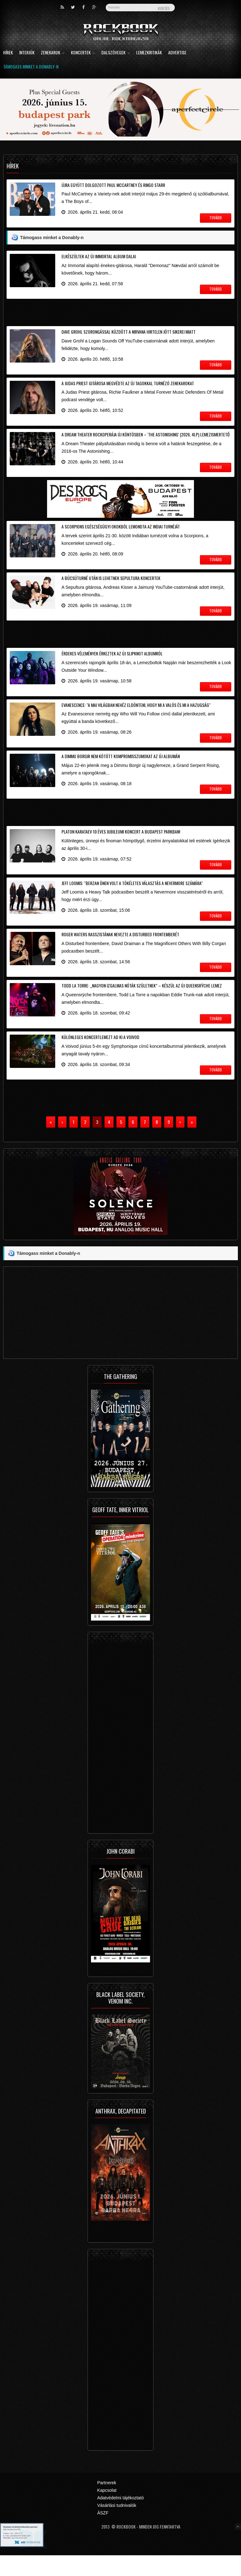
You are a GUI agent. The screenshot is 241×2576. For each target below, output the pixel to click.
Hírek (8, 53)
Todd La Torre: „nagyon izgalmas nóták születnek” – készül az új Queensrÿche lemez (142, 1003)
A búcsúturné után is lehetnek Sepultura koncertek (111, 586)
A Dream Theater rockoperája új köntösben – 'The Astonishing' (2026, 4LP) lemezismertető (146, 440)
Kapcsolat (106, 2511)
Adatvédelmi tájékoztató (120, 2518)
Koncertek (83, 53)
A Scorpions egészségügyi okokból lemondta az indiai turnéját (121, 533)
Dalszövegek (115, 53)
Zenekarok (53, 53)
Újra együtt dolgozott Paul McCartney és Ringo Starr (113, 185)
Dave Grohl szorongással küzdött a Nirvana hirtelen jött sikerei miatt (128, 334)
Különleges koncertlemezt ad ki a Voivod (100, 1056)
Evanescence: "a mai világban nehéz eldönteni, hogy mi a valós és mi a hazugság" (136, 716)
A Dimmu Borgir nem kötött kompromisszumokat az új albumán (121, 768)
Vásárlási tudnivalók (117, 2526)
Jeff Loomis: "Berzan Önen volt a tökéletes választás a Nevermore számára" (132, 898)
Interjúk (27, 53)
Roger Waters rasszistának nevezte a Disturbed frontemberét (120, 951)
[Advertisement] (120, 314)
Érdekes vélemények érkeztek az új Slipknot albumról (112, 663)
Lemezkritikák (149, 53)
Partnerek (106, 2503)
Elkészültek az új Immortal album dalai (99, 257)
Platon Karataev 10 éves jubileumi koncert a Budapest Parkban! (121, 845)
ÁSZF (103, 2533)
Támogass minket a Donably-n (30, 67)
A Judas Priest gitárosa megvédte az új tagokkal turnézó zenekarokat (128, 387)
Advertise (177, 53)
